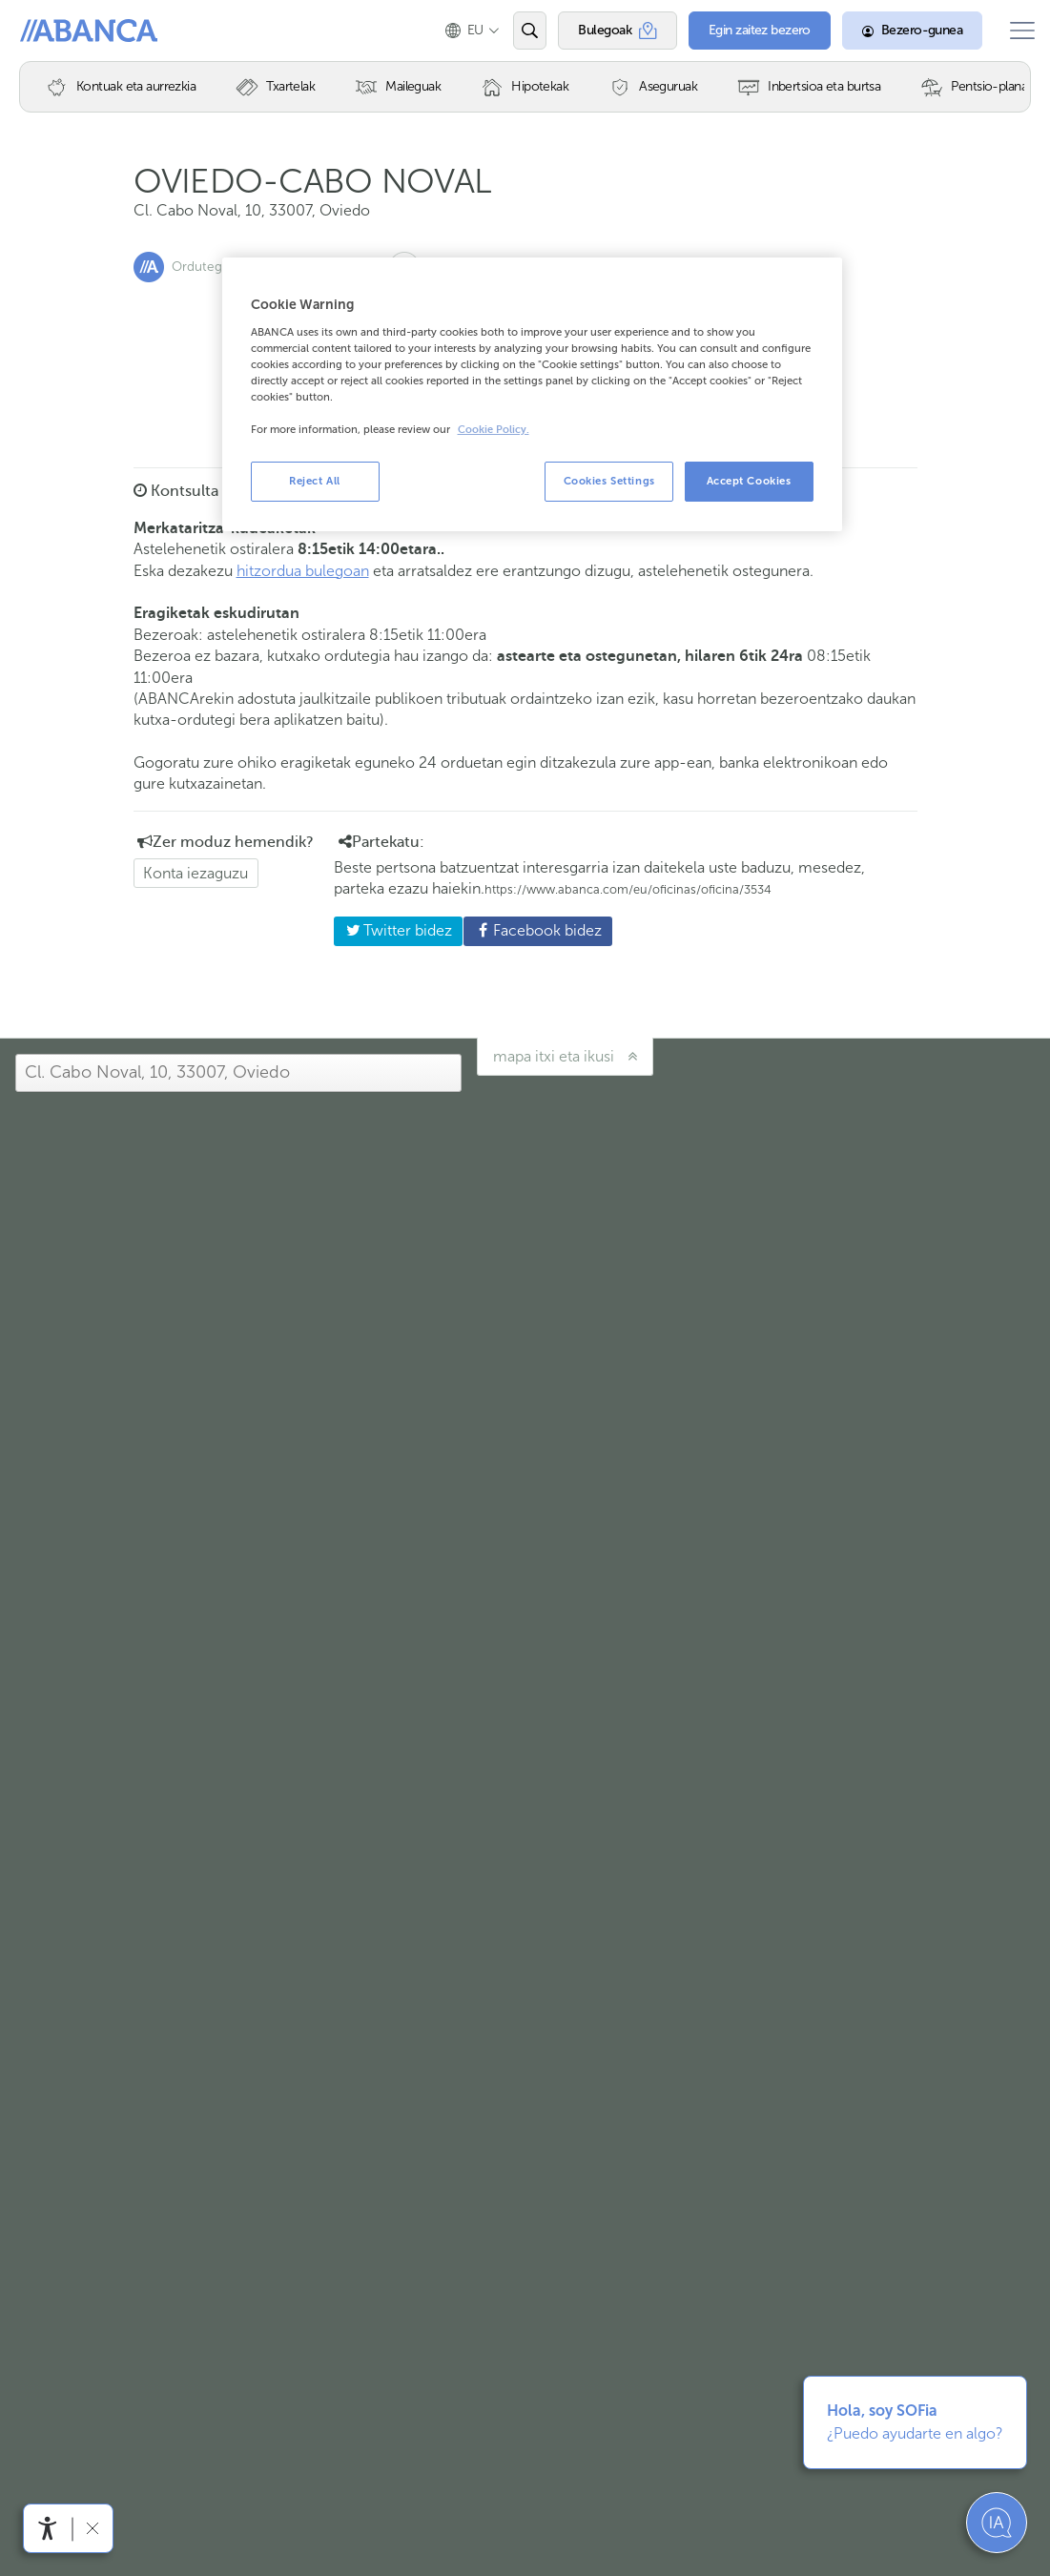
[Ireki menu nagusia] (1014, 30)
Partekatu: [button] (381, 842)
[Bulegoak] (603, 30)
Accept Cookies (749, 480)
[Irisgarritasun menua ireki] (47, 2528)
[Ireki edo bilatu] (515, 30)
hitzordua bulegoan (303, 571)
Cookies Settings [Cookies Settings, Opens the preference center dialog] (609, 480)
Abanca (48, 30)
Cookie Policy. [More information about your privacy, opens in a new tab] (493, 429)
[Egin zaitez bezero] (745, 30)
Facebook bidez (532, 930)
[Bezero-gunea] (898, 30)
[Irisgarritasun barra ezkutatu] (92, 2528)
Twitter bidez (393, 930)
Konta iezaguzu (195, 873)
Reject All (314, 480)
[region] (532, 394)
